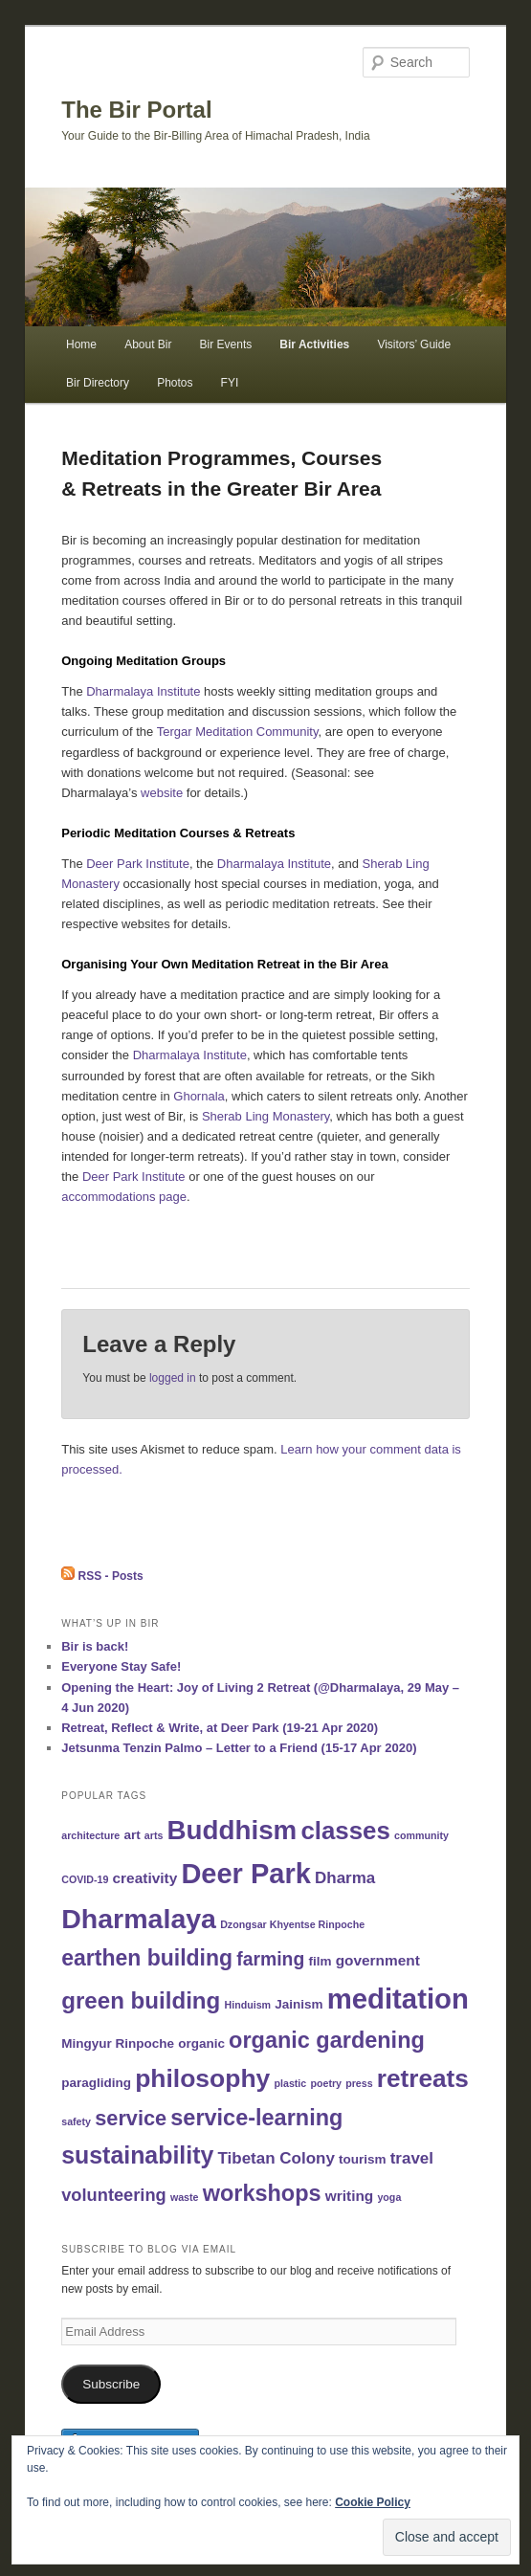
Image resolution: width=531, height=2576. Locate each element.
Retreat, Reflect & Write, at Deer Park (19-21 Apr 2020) (219, 1728)
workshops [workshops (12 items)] (262, 2193)
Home (81, 344)
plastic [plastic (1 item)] (291, 2083)
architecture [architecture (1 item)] (90, 1835)
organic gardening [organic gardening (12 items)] (327, 2040)
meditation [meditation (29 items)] (398, 1998)
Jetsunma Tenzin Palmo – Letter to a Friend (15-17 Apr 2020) (238, 1748)
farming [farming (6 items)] (270, 1958)
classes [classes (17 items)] (344, 1830)
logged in (172, 1378)
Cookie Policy (372, 2502)
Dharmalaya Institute (143, 691)
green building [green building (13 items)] (140, 2000)
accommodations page (124, 1196)
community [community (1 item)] (421, 1835)
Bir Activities (314, 344)
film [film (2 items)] (319, 1961)
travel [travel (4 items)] (411, 2158)
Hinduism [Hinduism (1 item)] (247, 2004)
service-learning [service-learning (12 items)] (256, 2117)
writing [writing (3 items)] (349, 2195)
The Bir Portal (136, 109)
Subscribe (111, 2384)
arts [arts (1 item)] (154, 1835)
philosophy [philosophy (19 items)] (202, 2078)
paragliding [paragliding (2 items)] (96, 2083)
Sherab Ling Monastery (265, 1116)
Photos (174, 382)
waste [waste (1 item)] (184, 2197)
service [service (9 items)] (130, 2118)
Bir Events (226, 344)
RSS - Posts (102, 1576)
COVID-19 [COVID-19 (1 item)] (84, 1879)
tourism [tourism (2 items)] (363, 2159)
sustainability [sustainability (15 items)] (137, 2155)
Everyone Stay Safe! (121, 1666)
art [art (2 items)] (131, 1835)
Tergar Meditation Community (238, 731)
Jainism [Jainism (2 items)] (298, 2004)
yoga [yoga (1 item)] (389, 2197)
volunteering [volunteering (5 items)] (113, 2195)
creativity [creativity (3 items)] (145, 1878)
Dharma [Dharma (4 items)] (345, 1878)
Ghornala (198, 1096)
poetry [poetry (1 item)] (326, 2083)
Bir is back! (94, 1646)
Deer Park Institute (137, 863)
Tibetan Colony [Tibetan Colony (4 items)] (275, 2158)
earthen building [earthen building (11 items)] (146, 1957)
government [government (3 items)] (378, 1960)
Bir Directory (97, 382)
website (162, 793)
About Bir (147, 344)
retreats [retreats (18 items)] (423, 2078)
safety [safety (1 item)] (76, 2121)
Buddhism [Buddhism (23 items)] (232, 1830)
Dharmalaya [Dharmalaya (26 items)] (138, 1918)
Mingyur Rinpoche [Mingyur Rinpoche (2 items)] (117, 2043)
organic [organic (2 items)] (201, 2043)
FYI (230, 382)
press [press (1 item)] (358, 2083)
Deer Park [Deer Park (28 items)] (245, 1873)
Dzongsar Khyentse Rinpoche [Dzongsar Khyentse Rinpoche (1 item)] (292, 1924)
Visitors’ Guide (414, 344)
